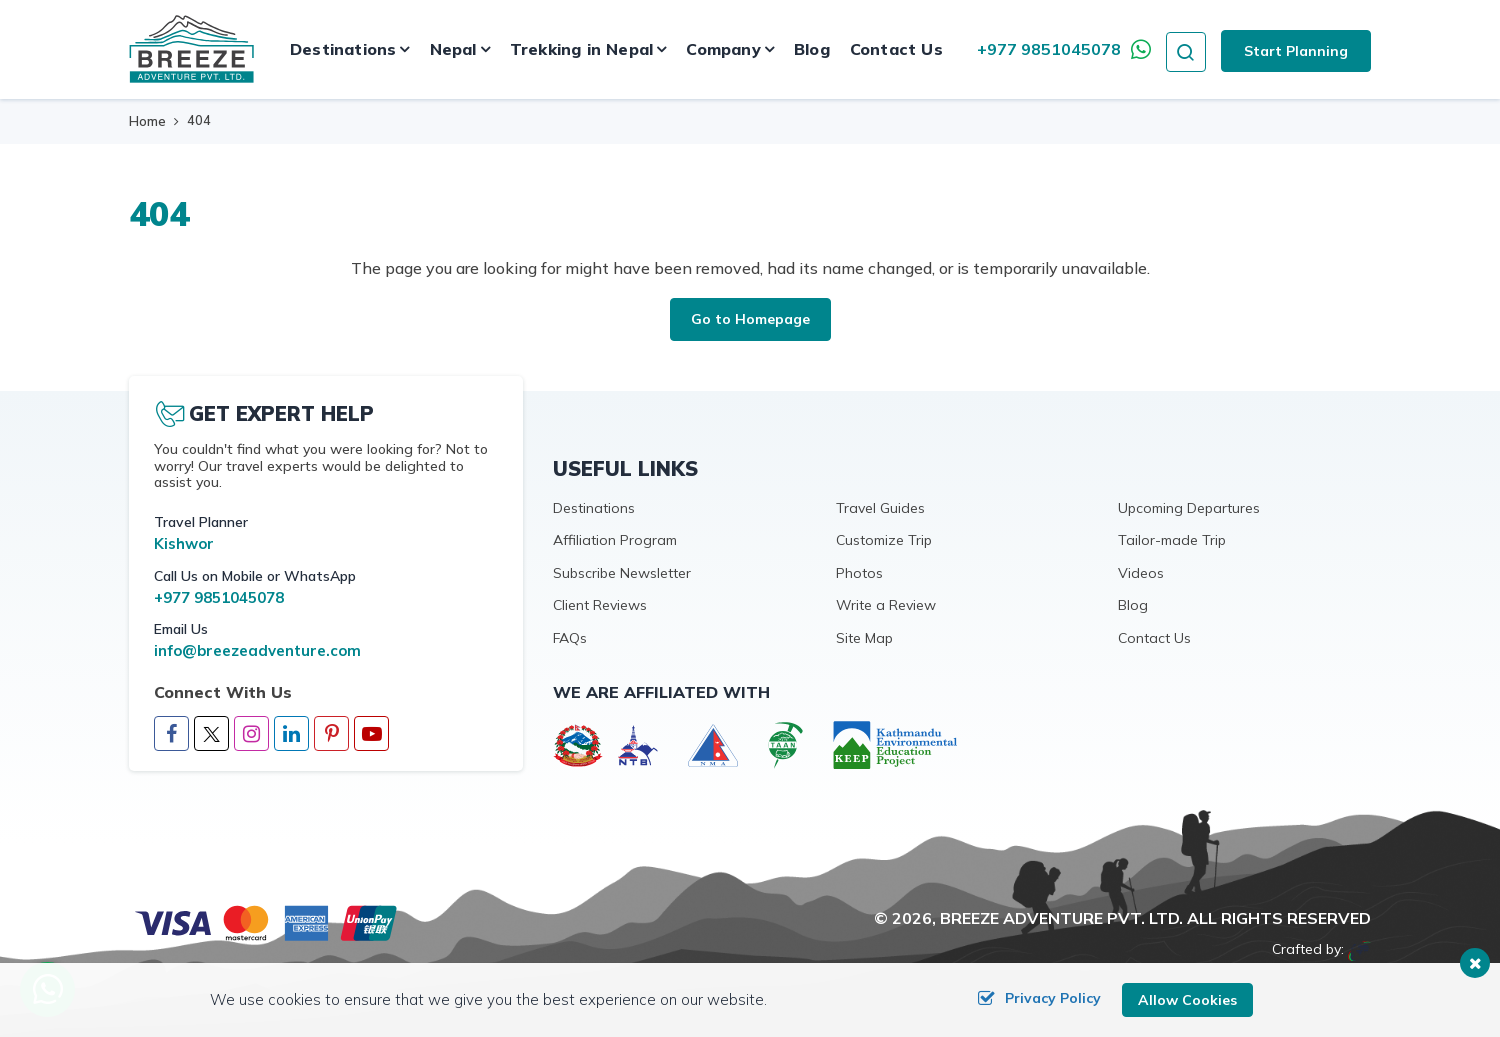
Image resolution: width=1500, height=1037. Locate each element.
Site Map (864, 638)
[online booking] (267, 921)
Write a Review (886, 605)
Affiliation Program (615, 540)
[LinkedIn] (291, 735)
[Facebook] (171, 735)
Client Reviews (600, 605)
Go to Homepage (750, 319)
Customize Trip (884, 540)
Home (147, 121)
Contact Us (896, 49)
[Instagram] (251, 735)
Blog (812, 49)
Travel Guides (880, 508)
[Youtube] (371, 735)
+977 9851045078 (1049, 49)
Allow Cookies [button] (1187, 1000)
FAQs (570, 638)
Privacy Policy (1039, 999)
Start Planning (1296, 51)
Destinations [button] (343, 49)
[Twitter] (211, 733)
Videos (1141, 573)
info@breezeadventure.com (257, 650)
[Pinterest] (331, 735)
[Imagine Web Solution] (1359, 949)
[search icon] (1186, 49)
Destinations (594, 508)
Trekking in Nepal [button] (581, 49)
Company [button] (723, 49)
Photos (859, 573)
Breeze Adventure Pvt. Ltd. (1061, 918)
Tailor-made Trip (1172, 540)
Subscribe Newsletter (622, 573)
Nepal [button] (453, 49)
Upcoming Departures (1189, 508)
